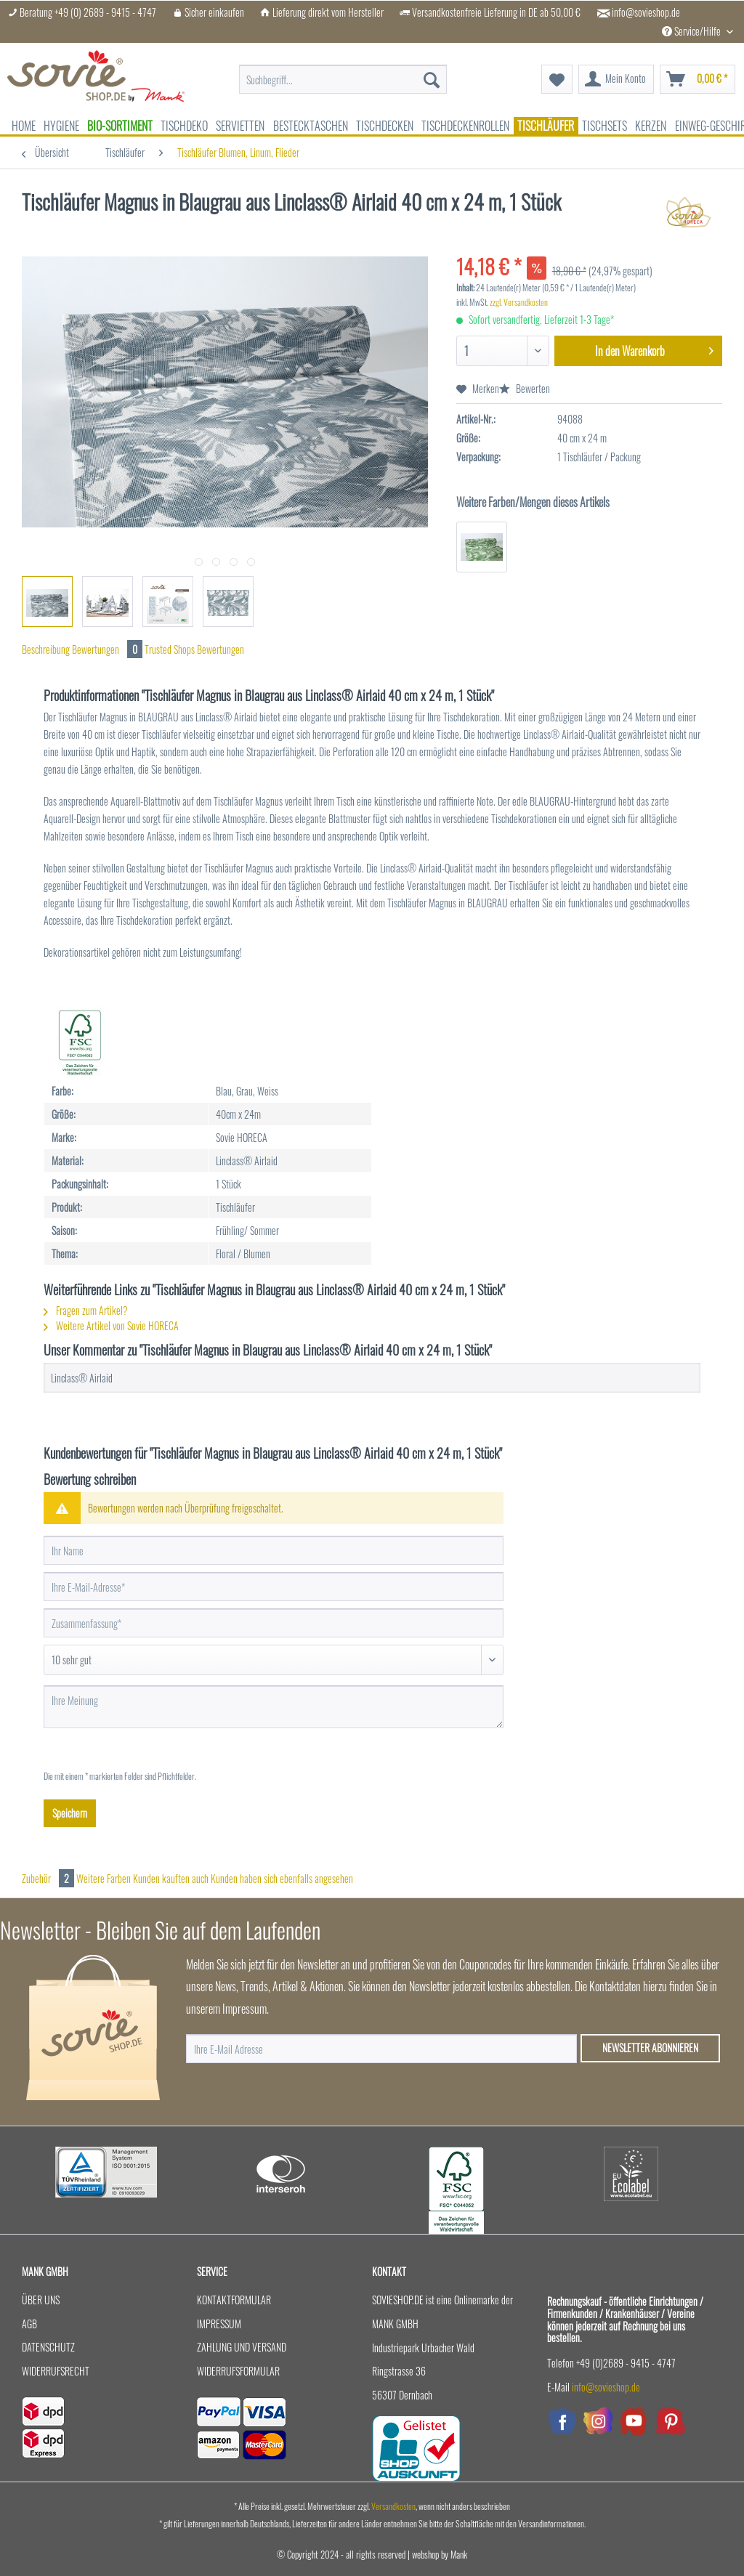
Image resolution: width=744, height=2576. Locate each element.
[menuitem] (343, 79)
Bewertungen (108, 649)
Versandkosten (393, 2506)
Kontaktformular (234, 2299)
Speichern (69, 1812)
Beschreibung (46, 649)
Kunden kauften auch (171, 1878)
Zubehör (49, 1878)
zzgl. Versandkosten (519, 302)
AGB (29, 2323)
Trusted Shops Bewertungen (194, 649)
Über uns (41, 2299)
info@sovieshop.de (646, 12)
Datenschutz (48, 2346)
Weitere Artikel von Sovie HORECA (111, 1325)
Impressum (219, 2323)
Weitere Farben (103, 1878)
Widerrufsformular (238, 2370)
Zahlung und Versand (241, 2346)
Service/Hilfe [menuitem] (692, 31)
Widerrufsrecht (55, 2370)
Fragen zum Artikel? (86, 1310)
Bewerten (524, 388)
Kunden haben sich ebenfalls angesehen (282, 1878)
